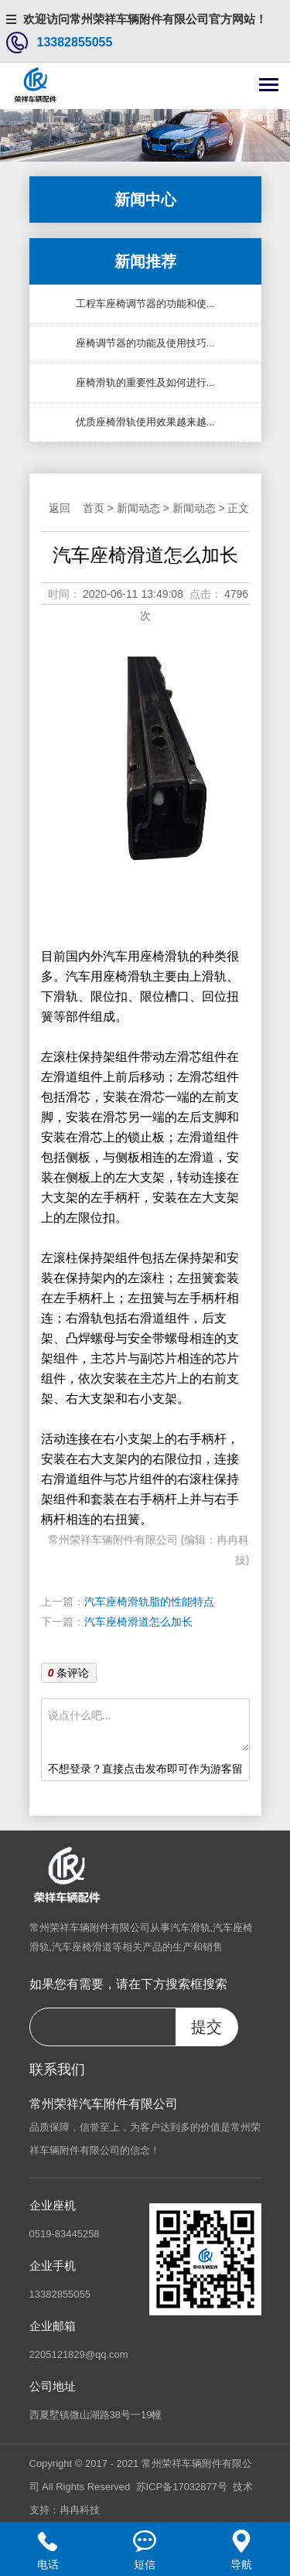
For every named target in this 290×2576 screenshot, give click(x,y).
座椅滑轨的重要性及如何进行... (145, 382)
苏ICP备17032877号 (182, 2486)
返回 (59, 508)
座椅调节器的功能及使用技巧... (145, 343)
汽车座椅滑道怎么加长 (138, 1622)
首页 (93, 508)
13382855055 (75, 42)
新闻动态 (138, 508)
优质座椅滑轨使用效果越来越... (145, 422)
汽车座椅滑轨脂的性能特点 (149, 1601)
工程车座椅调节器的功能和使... (145, 303)
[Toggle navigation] (268, 86)
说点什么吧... (148, 1728)
